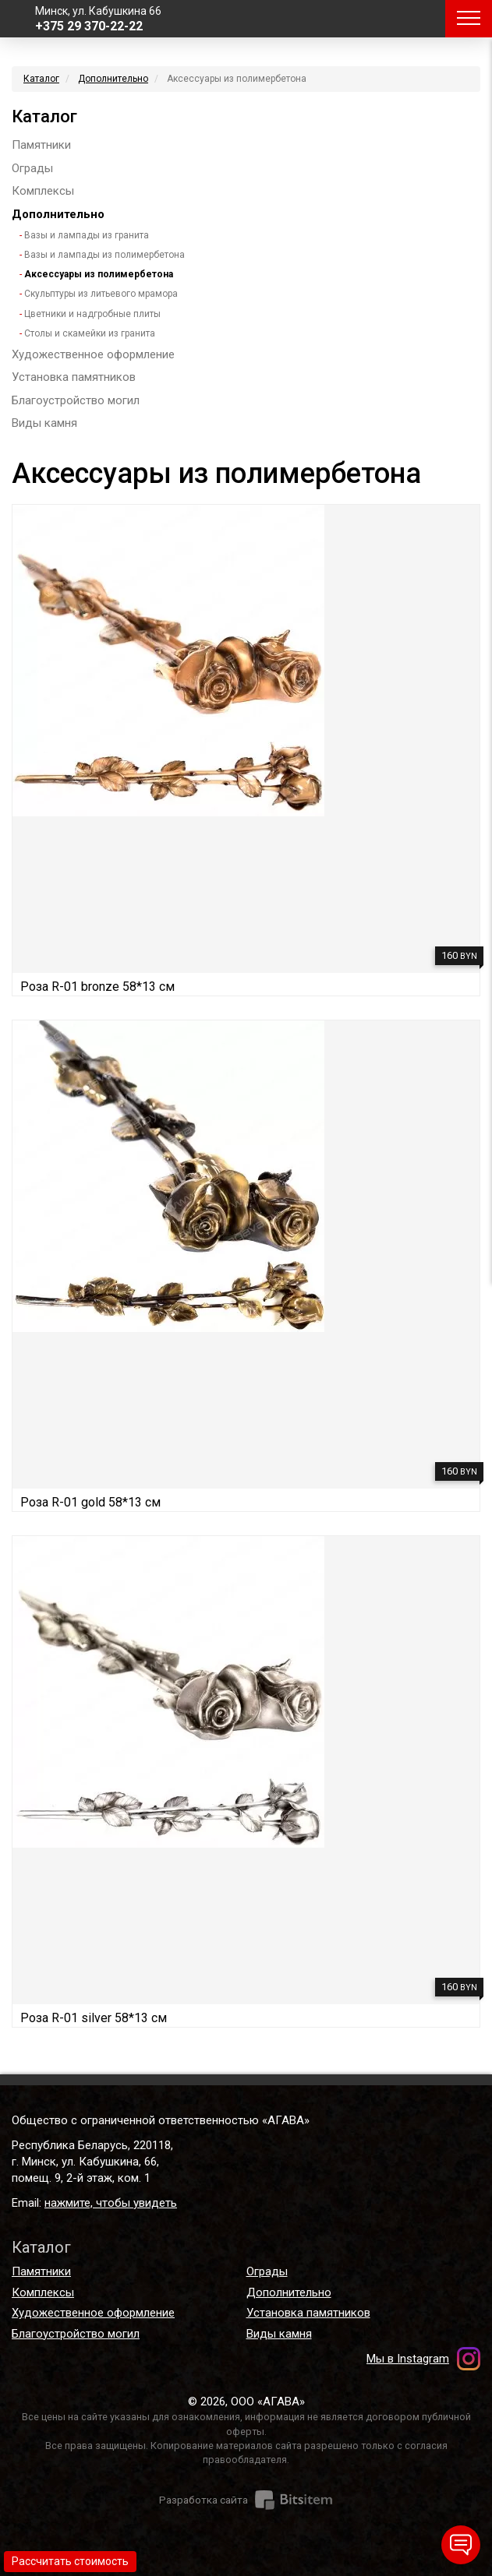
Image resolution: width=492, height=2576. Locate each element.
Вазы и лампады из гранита (86, 235)
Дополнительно (113, 78)
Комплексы (43, 191)
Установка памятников (74, 377)
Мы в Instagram (407, 2359)
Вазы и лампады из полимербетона (104, 254)
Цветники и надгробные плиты (92, 313)
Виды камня (44, 423)
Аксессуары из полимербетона (98, 274)
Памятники (41, 145)
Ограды (32, 168)
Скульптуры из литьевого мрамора (101, 293)
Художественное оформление (93, 354)
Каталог (41, 78)
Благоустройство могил (76, 400)
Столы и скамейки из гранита (89, 333)
